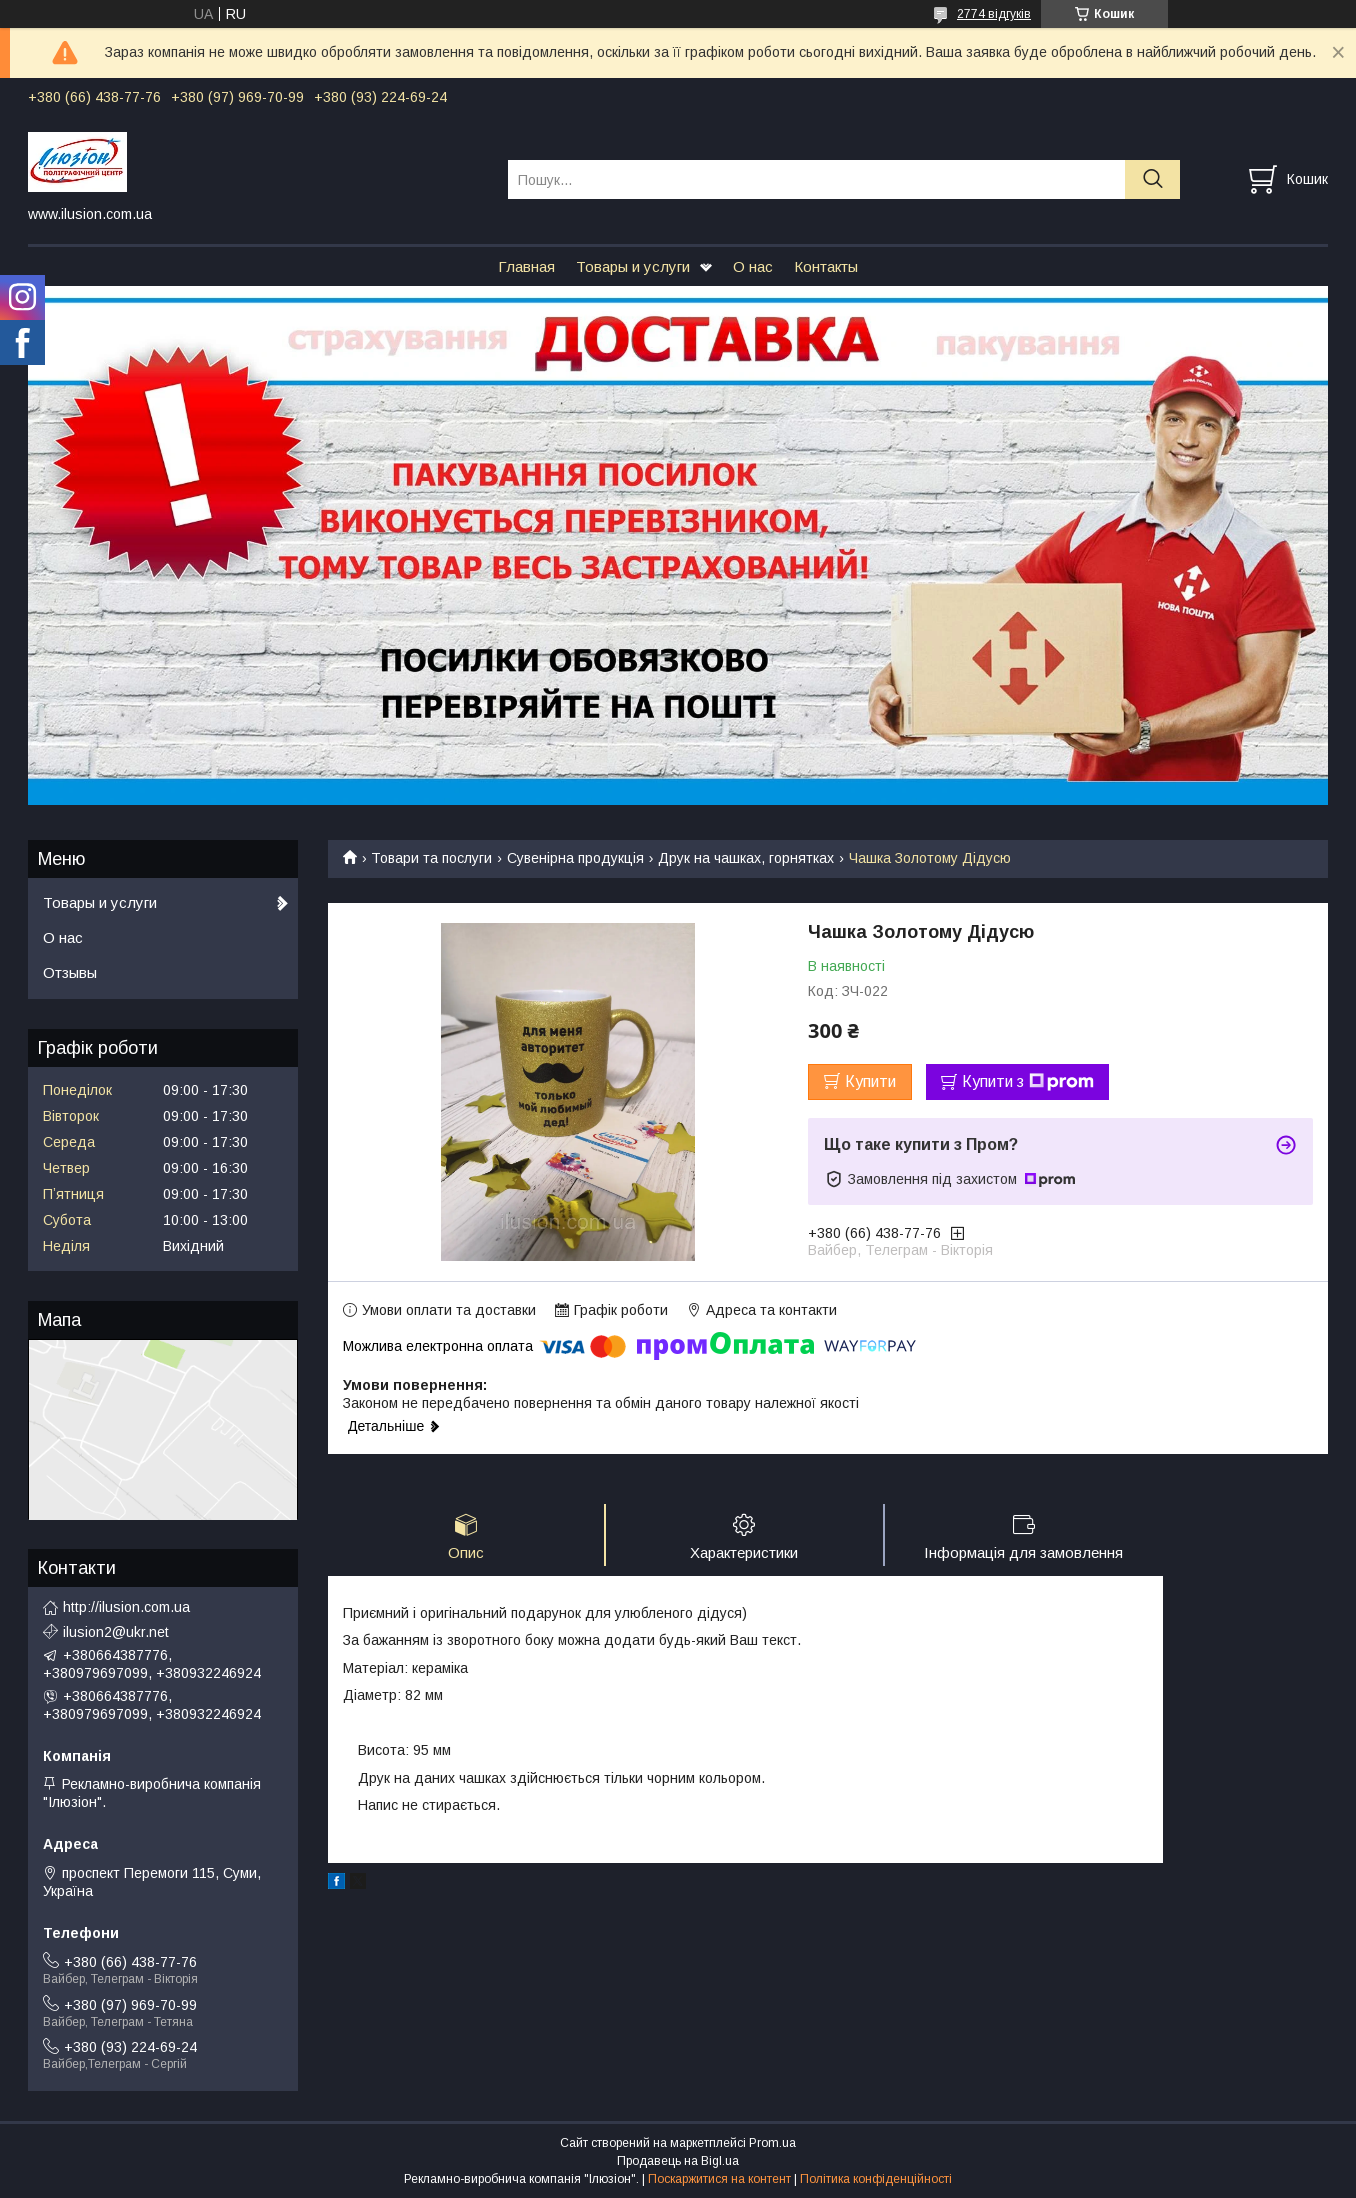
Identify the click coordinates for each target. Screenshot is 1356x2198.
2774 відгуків (994, 14)
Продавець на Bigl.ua (678, 2161)
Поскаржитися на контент (719, 2179)
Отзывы (70, 972)
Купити (870, 1081)
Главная (526, 266)
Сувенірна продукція (575, 858)
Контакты (826, 266)
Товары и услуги (633, 266)
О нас (753, 266)
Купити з (1028, 1082)
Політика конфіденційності (876, 2179)
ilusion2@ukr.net (116, 1632)
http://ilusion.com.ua (126, 1607)
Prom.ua (772, 2143)
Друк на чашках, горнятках (746, 858)
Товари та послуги (431, 858)
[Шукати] (1152, 179)
